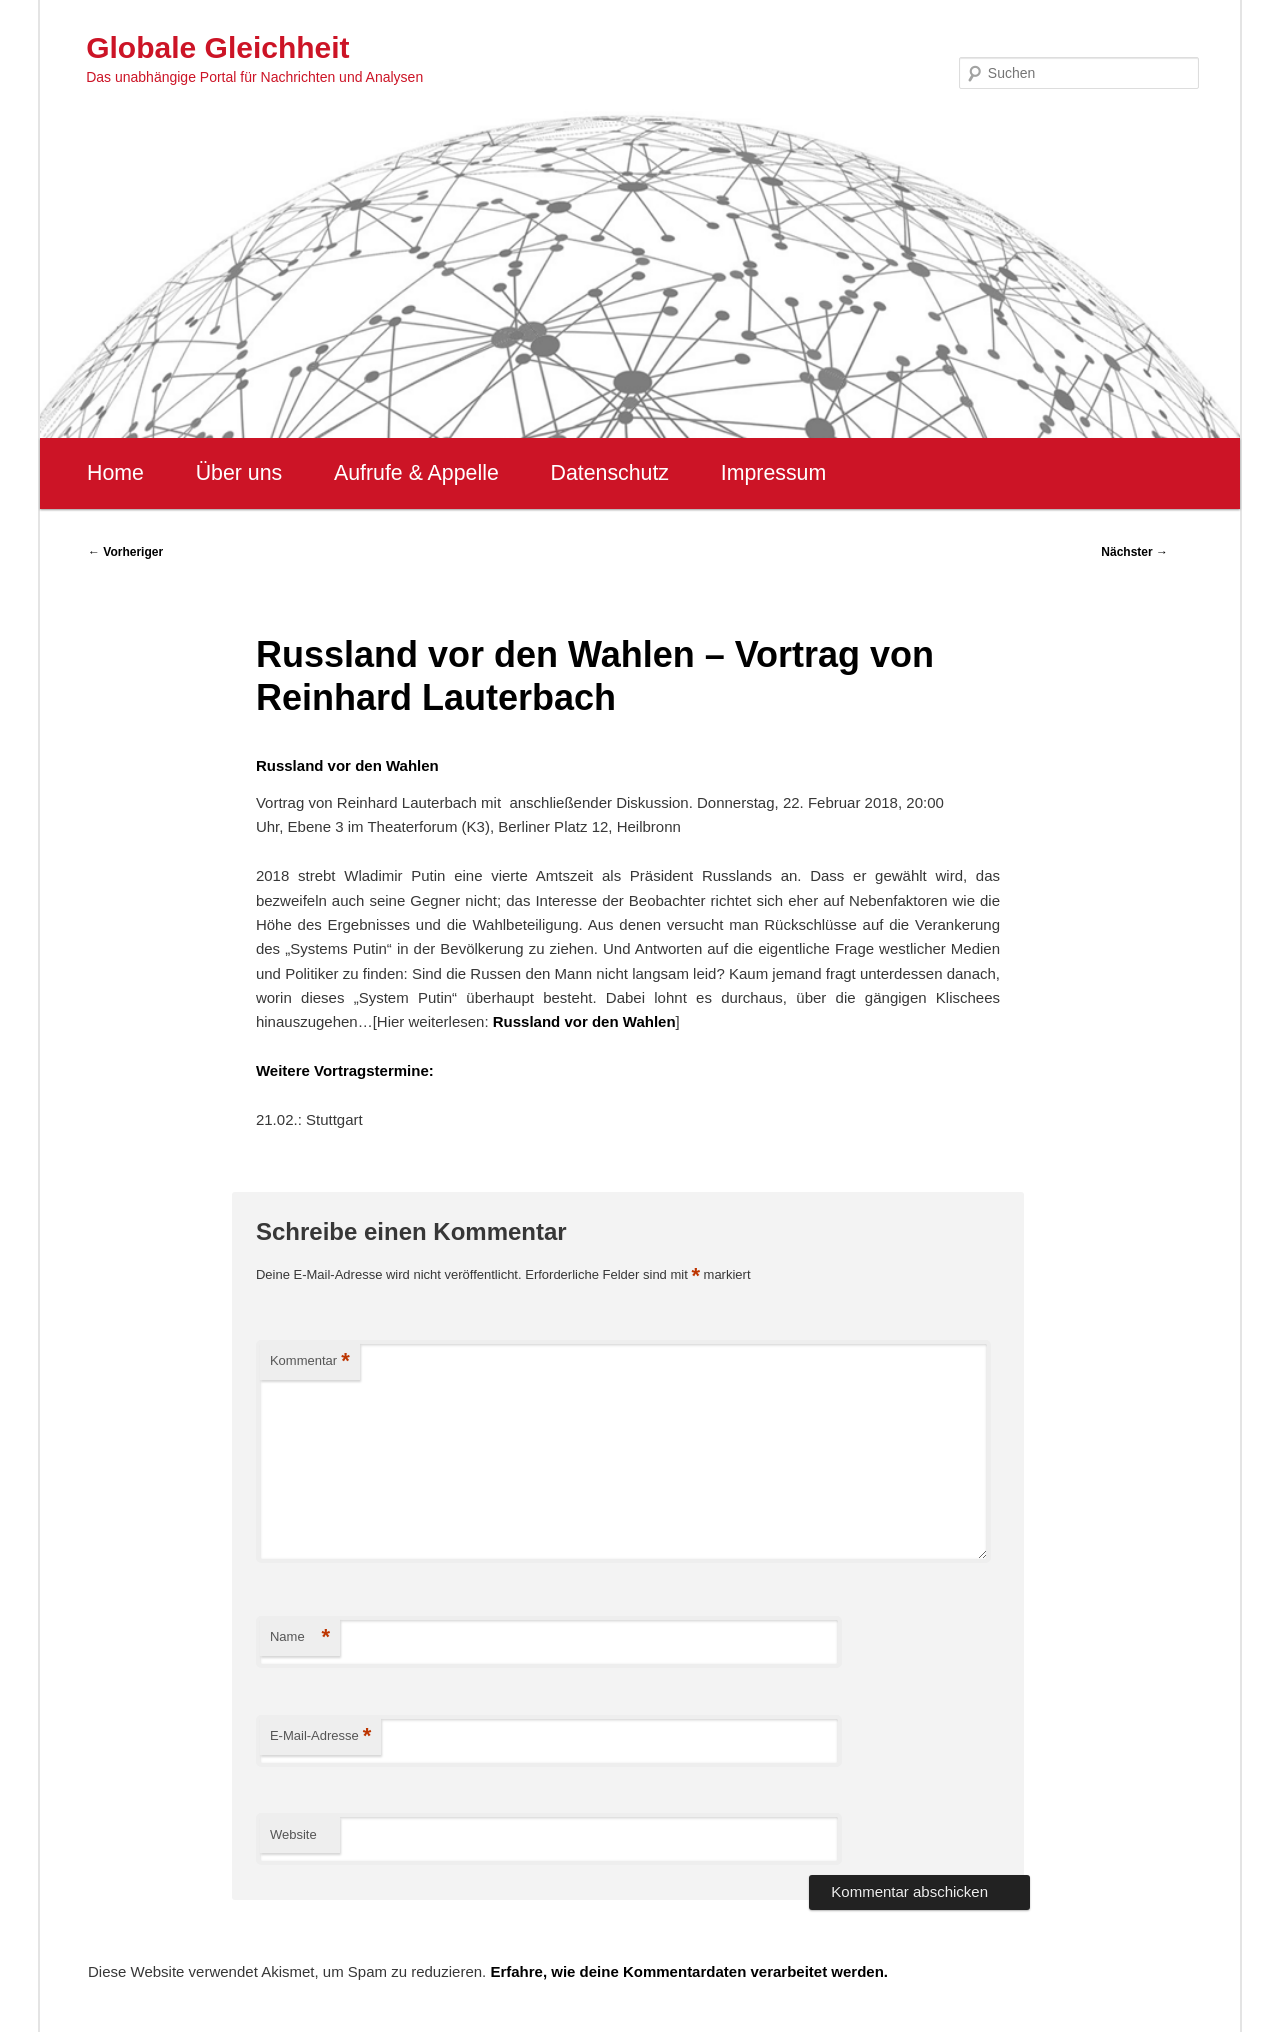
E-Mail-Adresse (320, 1736)
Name (300, 1637)
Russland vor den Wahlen (584, 1021)
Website (293, 1834)
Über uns (239, 473)
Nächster (1134, 552)
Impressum (773, 473)
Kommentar (310, 1361)
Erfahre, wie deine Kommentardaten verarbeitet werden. (689, 1971)
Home (115, 473)
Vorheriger (125, 552)
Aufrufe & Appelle (416, 473)
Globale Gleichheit (217, 47)
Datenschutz (609, 473)
